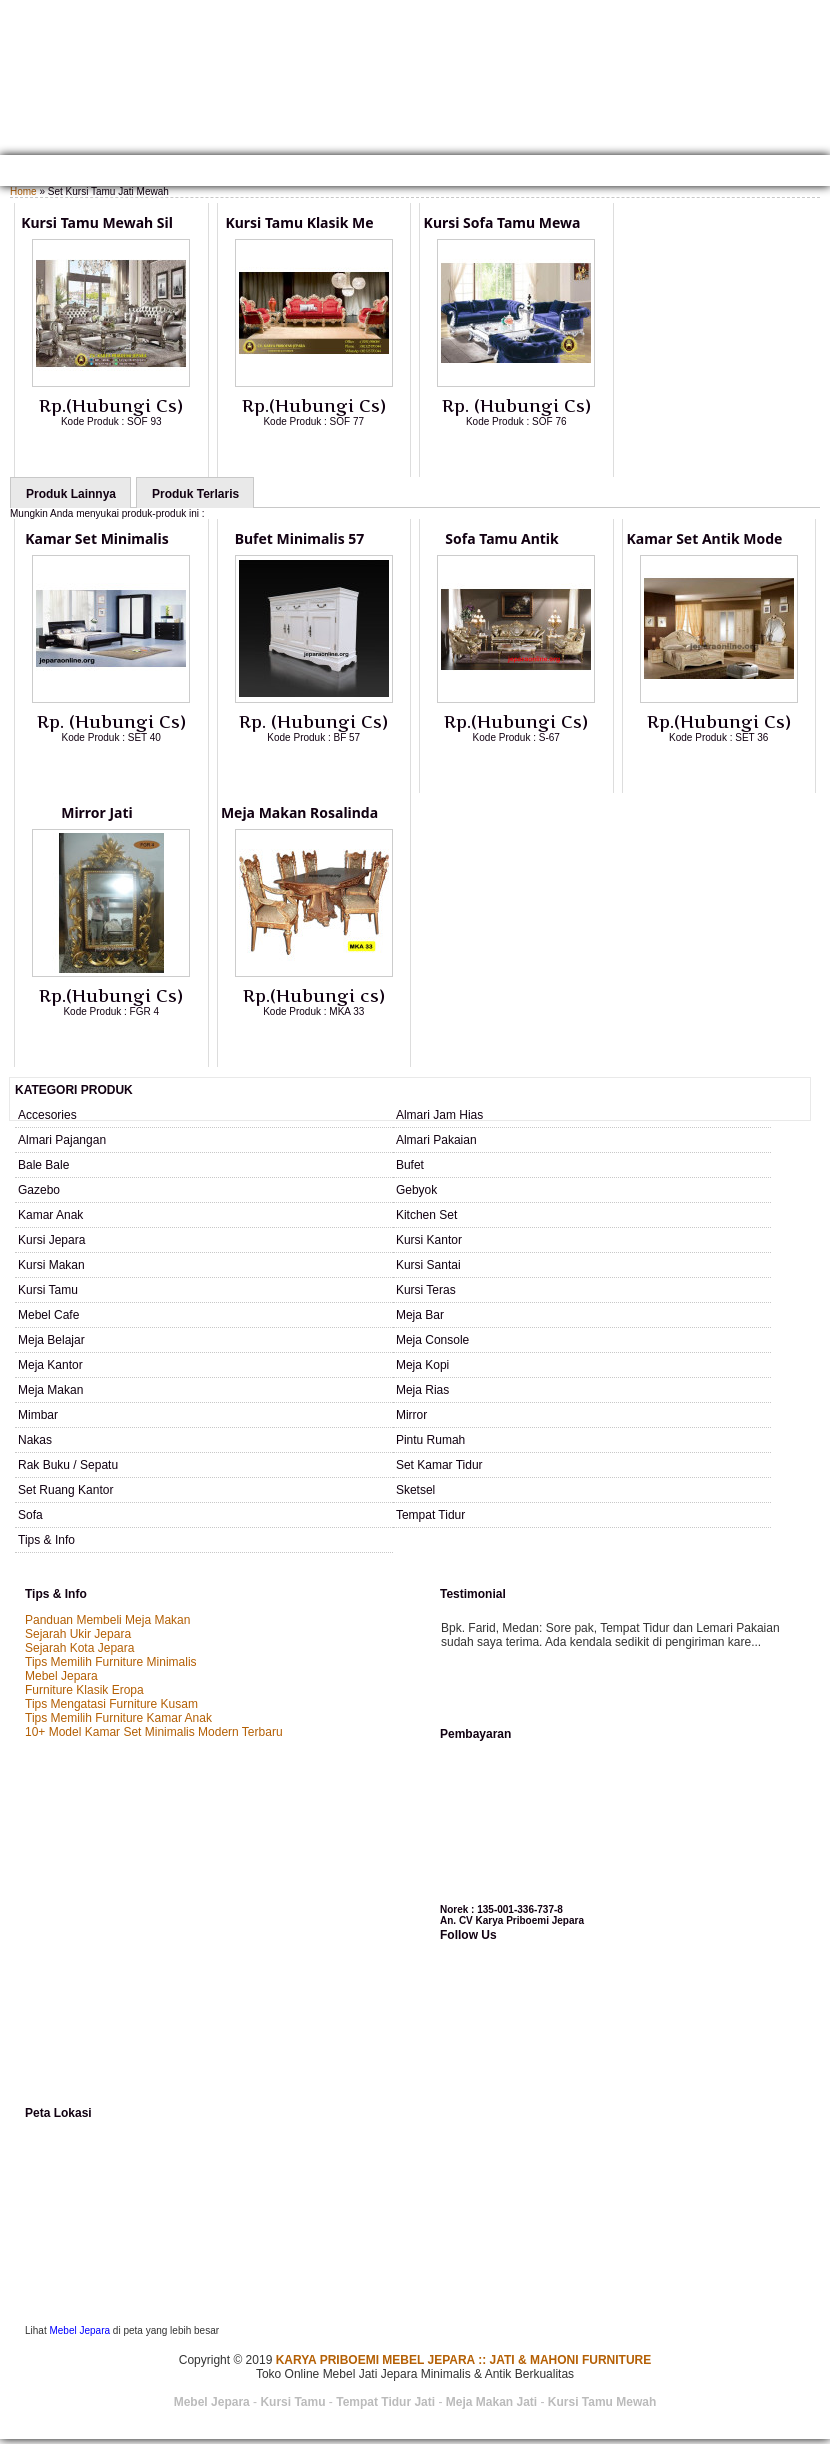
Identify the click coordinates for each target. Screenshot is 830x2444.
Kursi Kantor (429, 1240)
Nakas (35, 1440)
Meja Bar (420, 1315)
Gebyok (416, 1190)
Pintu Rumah (430, 1440)
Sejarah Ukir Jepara (78, 1634)
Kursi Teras (426, 1290)
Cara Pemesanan (389, 172)
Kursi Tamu (48, 1290)
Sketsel (415, 1490)
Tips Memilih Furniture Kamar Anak (118, 1718)
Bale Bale (43, 1165)
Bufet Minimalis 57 (300, 538)
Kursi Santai (428, 1265)
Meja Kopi (422, 1365)
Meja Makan (50, 1390)
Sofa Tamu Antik (501, 538)
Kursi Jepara (51, 1240)
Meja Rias (422, 1390)
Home (23, 172)
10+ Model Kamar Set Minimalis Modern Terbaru (154, 1732)
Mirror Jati (97, 812)
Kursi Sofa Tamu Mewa (502, 222)
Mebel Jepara (61, 1676)
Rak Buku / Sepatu (68, 1465)
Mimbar (38, 1415)
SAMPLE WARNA (614, 172)
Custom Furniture (505, 172)
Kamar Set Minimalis (97, 538)
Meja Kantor (50, 1365)
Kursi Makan (51, 1265)
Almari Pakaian (436, 1140)
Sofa (30, 1515)
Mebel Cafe (48, 1315)
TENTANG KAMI (92, 172)
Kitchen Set (426, 1215)
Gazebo (39, 1190)
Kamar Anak (50, 1215)
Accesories (47, 1115)
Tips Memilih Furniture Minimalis (111, 1662)
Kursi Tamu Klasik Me (299, 222)
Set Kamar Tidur (439, 1465)
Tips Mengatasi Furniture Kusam (111, 1704)
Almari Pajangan (62, 1140)
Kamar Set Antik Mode (705, 538)
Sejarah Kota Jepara (79, 1648)
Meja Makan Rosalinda (299, 812)
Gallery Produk (192, 172)
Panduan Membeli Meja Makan (107, 1620)
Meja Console (432, 1340)
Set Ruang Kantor (65, 1490)
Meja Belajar (51, 1340)
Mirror (411, 1415)
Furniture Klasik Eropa (84, 1690)
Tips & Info (46, 1540)
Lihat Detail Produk (126, 454)
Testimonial (705, 172)
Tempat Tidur (430, 1515)
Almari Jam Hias (439, 1115)
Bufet (410, 1165)
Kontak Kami (290, 172)
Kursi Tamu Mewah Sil (97, 222)
